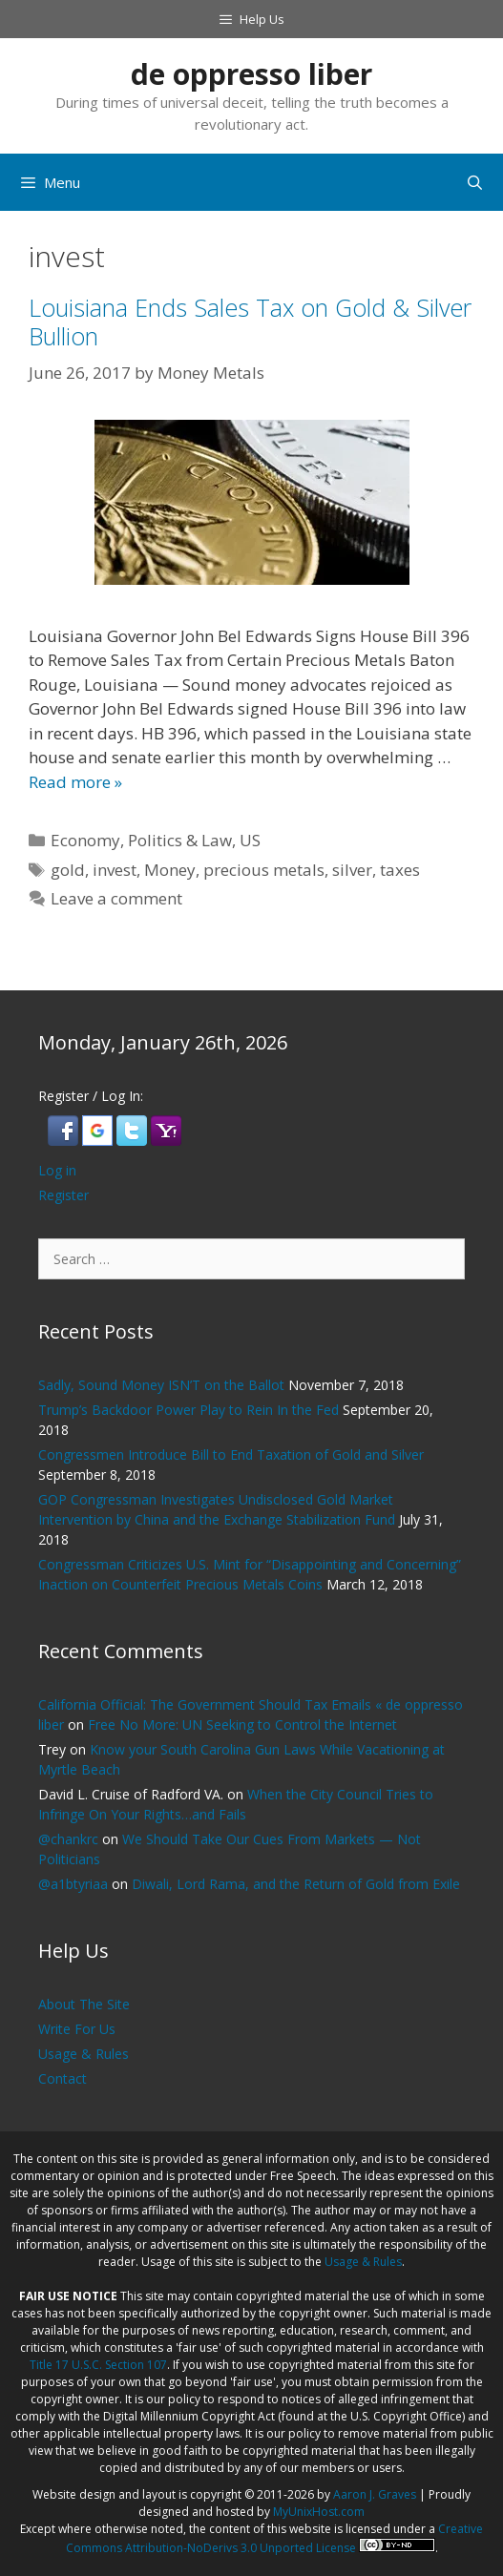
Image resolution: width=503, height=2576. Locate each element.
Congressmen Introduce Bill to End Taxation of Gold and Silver (234, 1454)
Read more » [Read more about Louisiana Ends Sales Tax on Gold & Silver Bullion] (75, 782)
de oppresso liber (251, 73)
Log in (57, 1170)
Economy (85, 840)
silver (352, 870)
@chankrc (68, 1839)
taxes (400, 870)
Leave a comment (116, 898)
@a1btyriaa (73, 1884)
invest (114, 870)
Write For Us (76, 2029)
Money (170, 870)
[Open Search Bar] (475, 182)
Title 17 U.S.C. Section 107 (98, 2365)
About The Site (84, 2004)
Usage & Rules (83, 2054)
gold (68, 870)
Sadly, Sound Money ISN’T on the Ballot (161, 1385)
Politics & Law (180, 840)
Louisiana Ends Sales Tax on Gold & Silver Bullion (250, 321)
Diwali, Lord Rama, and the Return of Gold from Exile (296, 1884)
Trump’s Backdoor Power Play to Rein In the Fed (188, 1410)
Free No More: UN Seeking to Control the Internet (242, 1724)
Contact (62, 2078)
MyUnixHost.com (319, 2511)
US (250, 840)
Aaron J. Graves (374, 2494)
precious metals (264, 870)
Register (63, 1195)
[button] (65, 1141)
